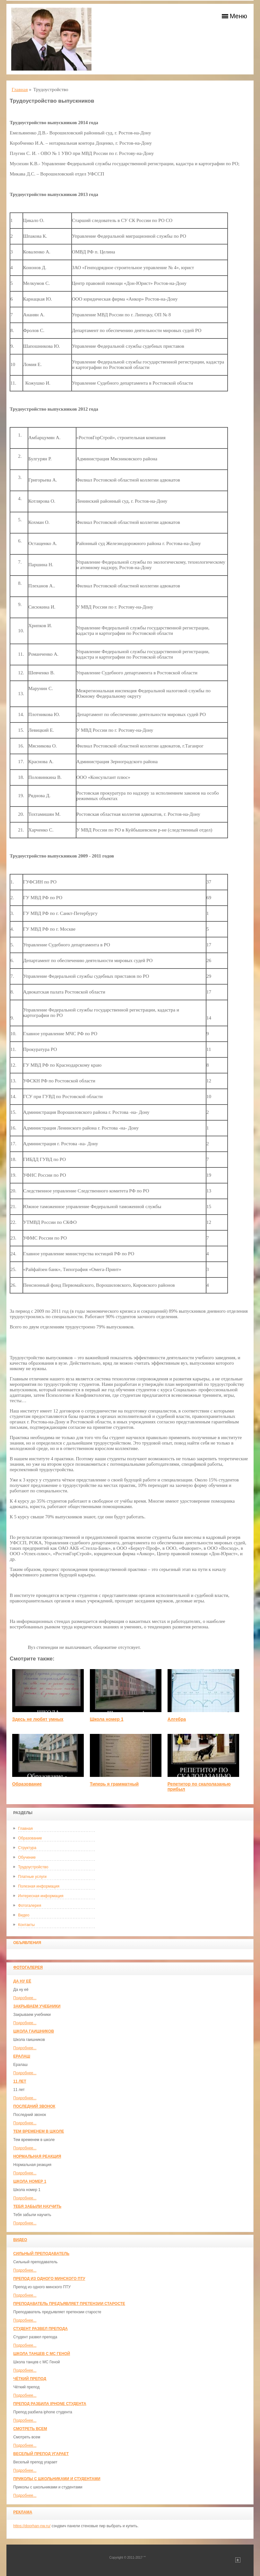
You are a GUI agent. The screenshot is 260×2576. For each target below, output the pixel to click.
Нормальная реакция (37, 2156)
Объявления (27, 1943)
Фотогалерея (29, 1905)
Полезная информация (38, 1886)
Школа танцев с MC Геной (41, 2353)
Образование (30, 1838)
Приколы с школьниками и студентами (56, 2479)
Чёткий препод (29, 2378)
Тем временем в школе (38, 2131)
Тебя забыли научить (37, 2206)
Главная (25, 1828)
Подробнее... (24, 1998)
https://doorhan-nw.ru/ (31, 2526)
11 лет (19, 2081)
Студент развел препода (40, 2328)
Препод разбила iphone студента (49, 2403)
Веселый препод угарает (41, 2454)
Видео (23, 1915)
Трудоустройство (33, 1867)
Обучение (27, 1857)
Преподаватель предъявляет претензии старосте (69, 2303)
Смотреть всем (30, 2429)
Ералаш (21, 2056)
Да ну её (22, 1981)
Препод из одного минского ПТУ (49, 2278)
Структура (27, 1848)
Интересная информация (40, 1896)
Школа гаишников (33, 2031)
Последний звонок (34, 2106)
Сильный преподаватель (41, 2253)
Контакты (26, 1925)
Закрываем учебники (36, 2006)
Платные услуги (32, 1876)
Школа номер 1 (29, 2181)
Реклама (22, 2512)
